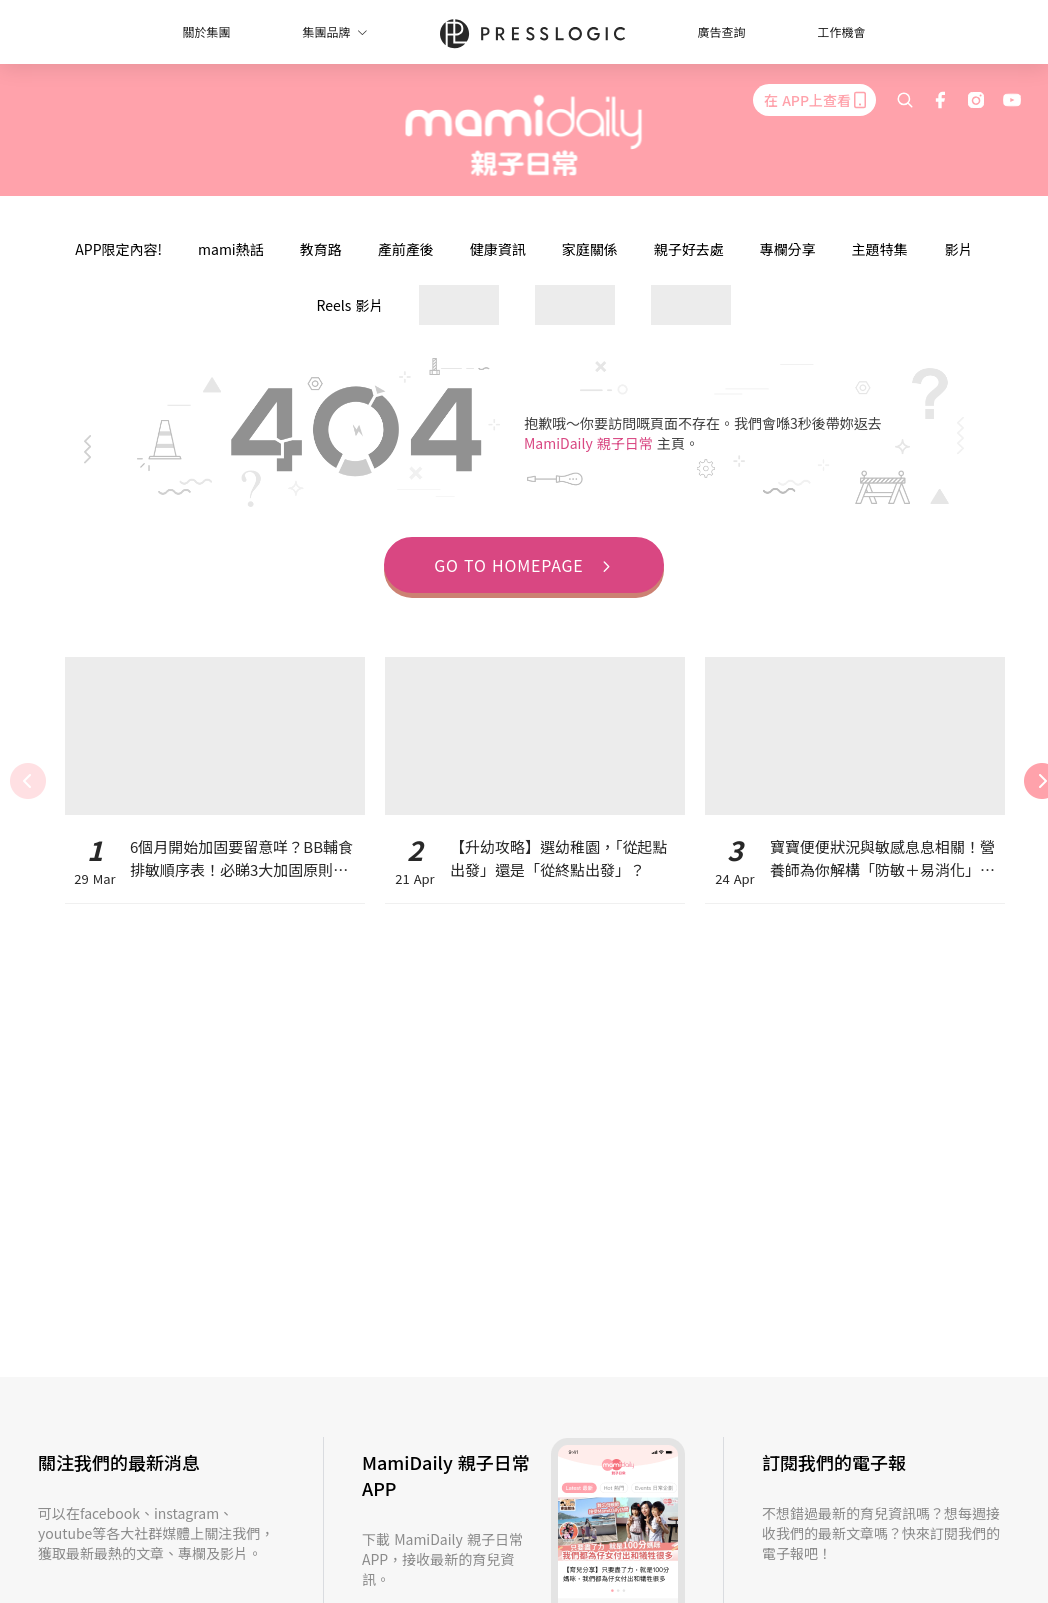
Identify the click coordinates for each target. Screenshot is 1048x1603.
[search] (905, 100)
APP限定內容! (118, 249)
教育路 (321, 249)
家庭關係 (590, 249)
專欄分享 (788, 249)
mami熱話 (231, 249)
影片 (959, 249)
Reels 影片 (350, 305)
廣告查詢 (722, 31)
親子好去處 (689, 249)
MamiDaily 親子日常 (590, 443)
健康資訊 (498, 249)
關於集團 (206, 31)
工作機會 (842, 31)
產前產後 (406, 249)
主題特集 (880, 249)
